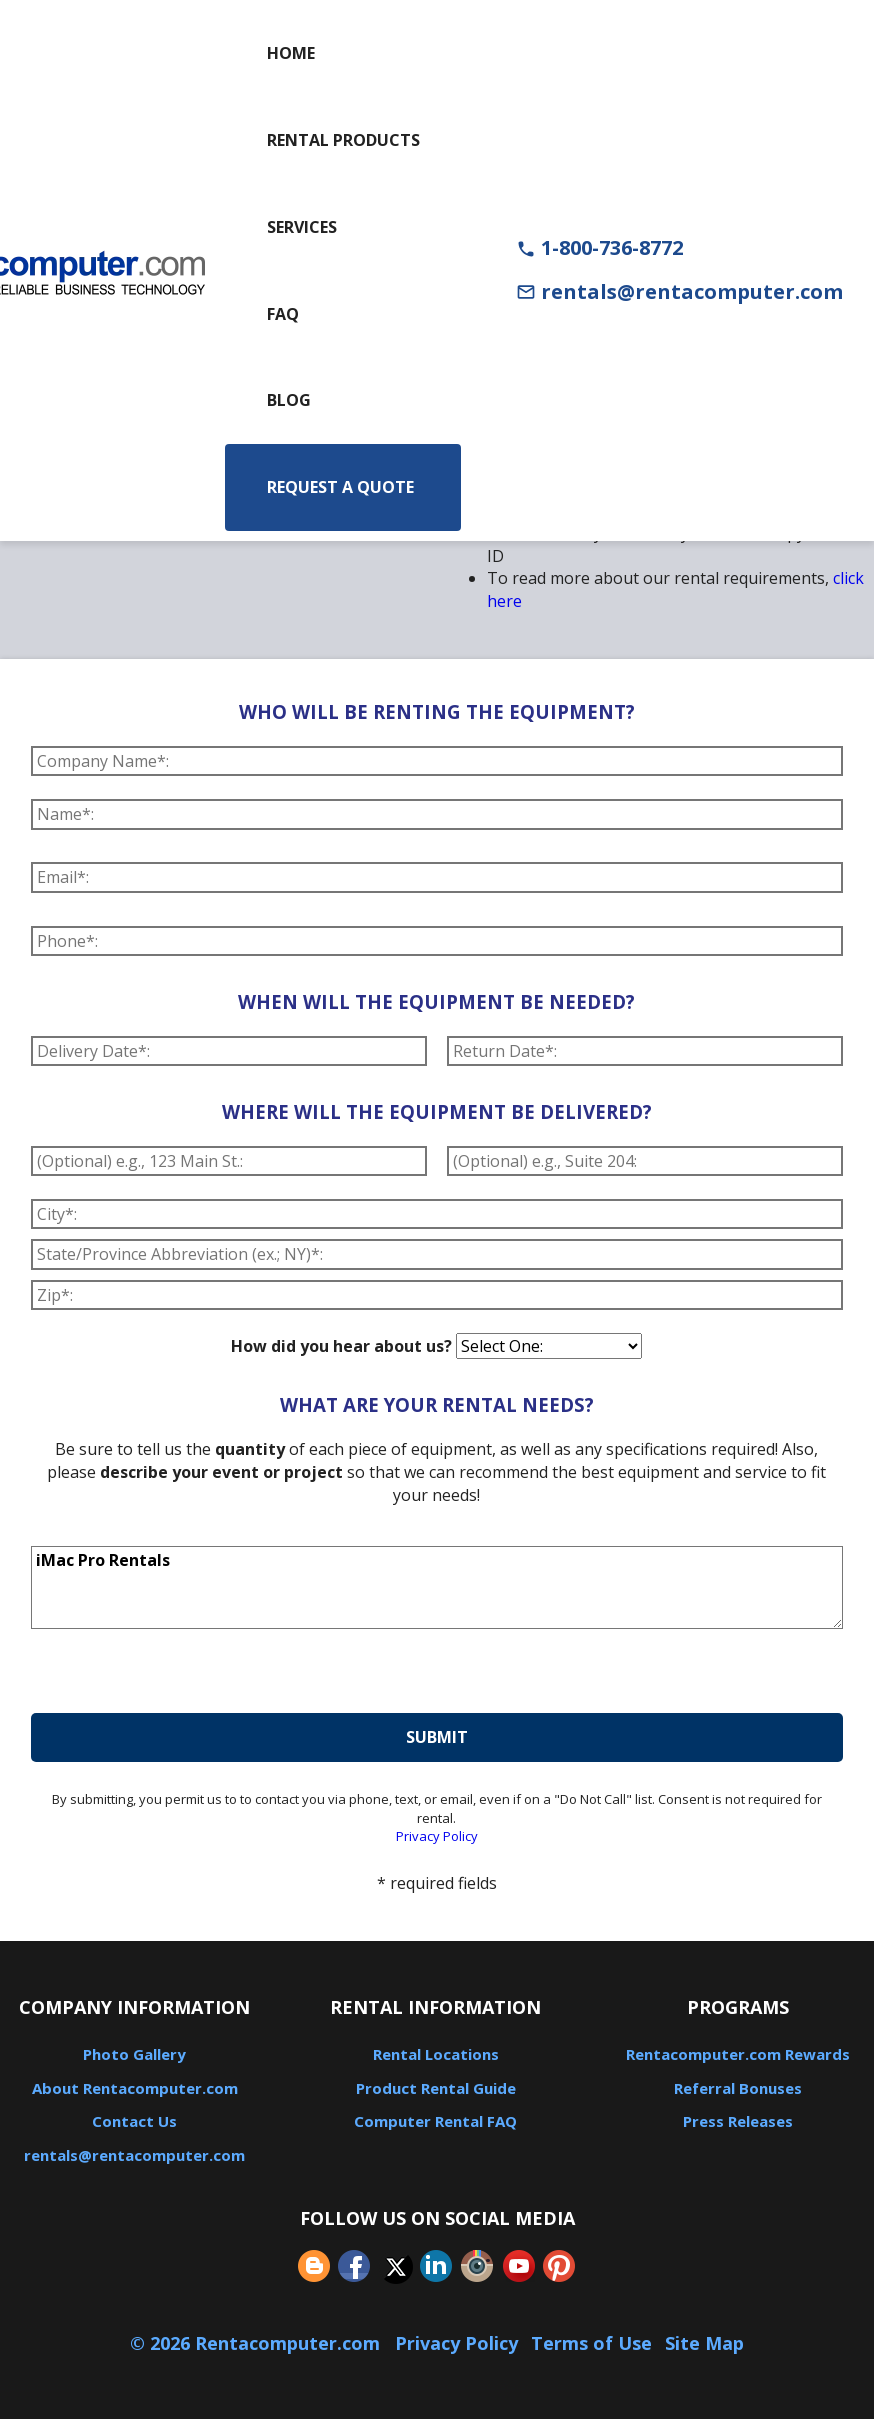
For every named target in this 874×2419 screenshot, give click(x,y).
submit (437, 1737)
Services (302, 227)
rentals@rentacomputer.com (679, 291)
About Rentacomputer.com (135, 2088)
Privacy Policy (437, 1836)
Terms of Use (591, 2343)
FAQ (283, 314)
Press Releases (738, 2121)
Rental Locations (436, 2054)
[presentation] (183, 1674)
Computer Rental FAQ (435, 2121)
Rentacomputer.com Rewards (738, 2054)
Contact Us (134, 2121)
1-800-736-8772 (599, 247)
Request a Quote (340, 487)
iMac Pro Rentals (436, 1588)
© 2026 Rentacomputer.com (257, 2343)
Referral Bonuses (738, 2088)
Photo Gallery (134, 2054)
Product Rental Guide (436, 2088)
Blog (289, 400)
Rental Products (343, 140)
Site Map (704, 2343)
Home (291, 53)
